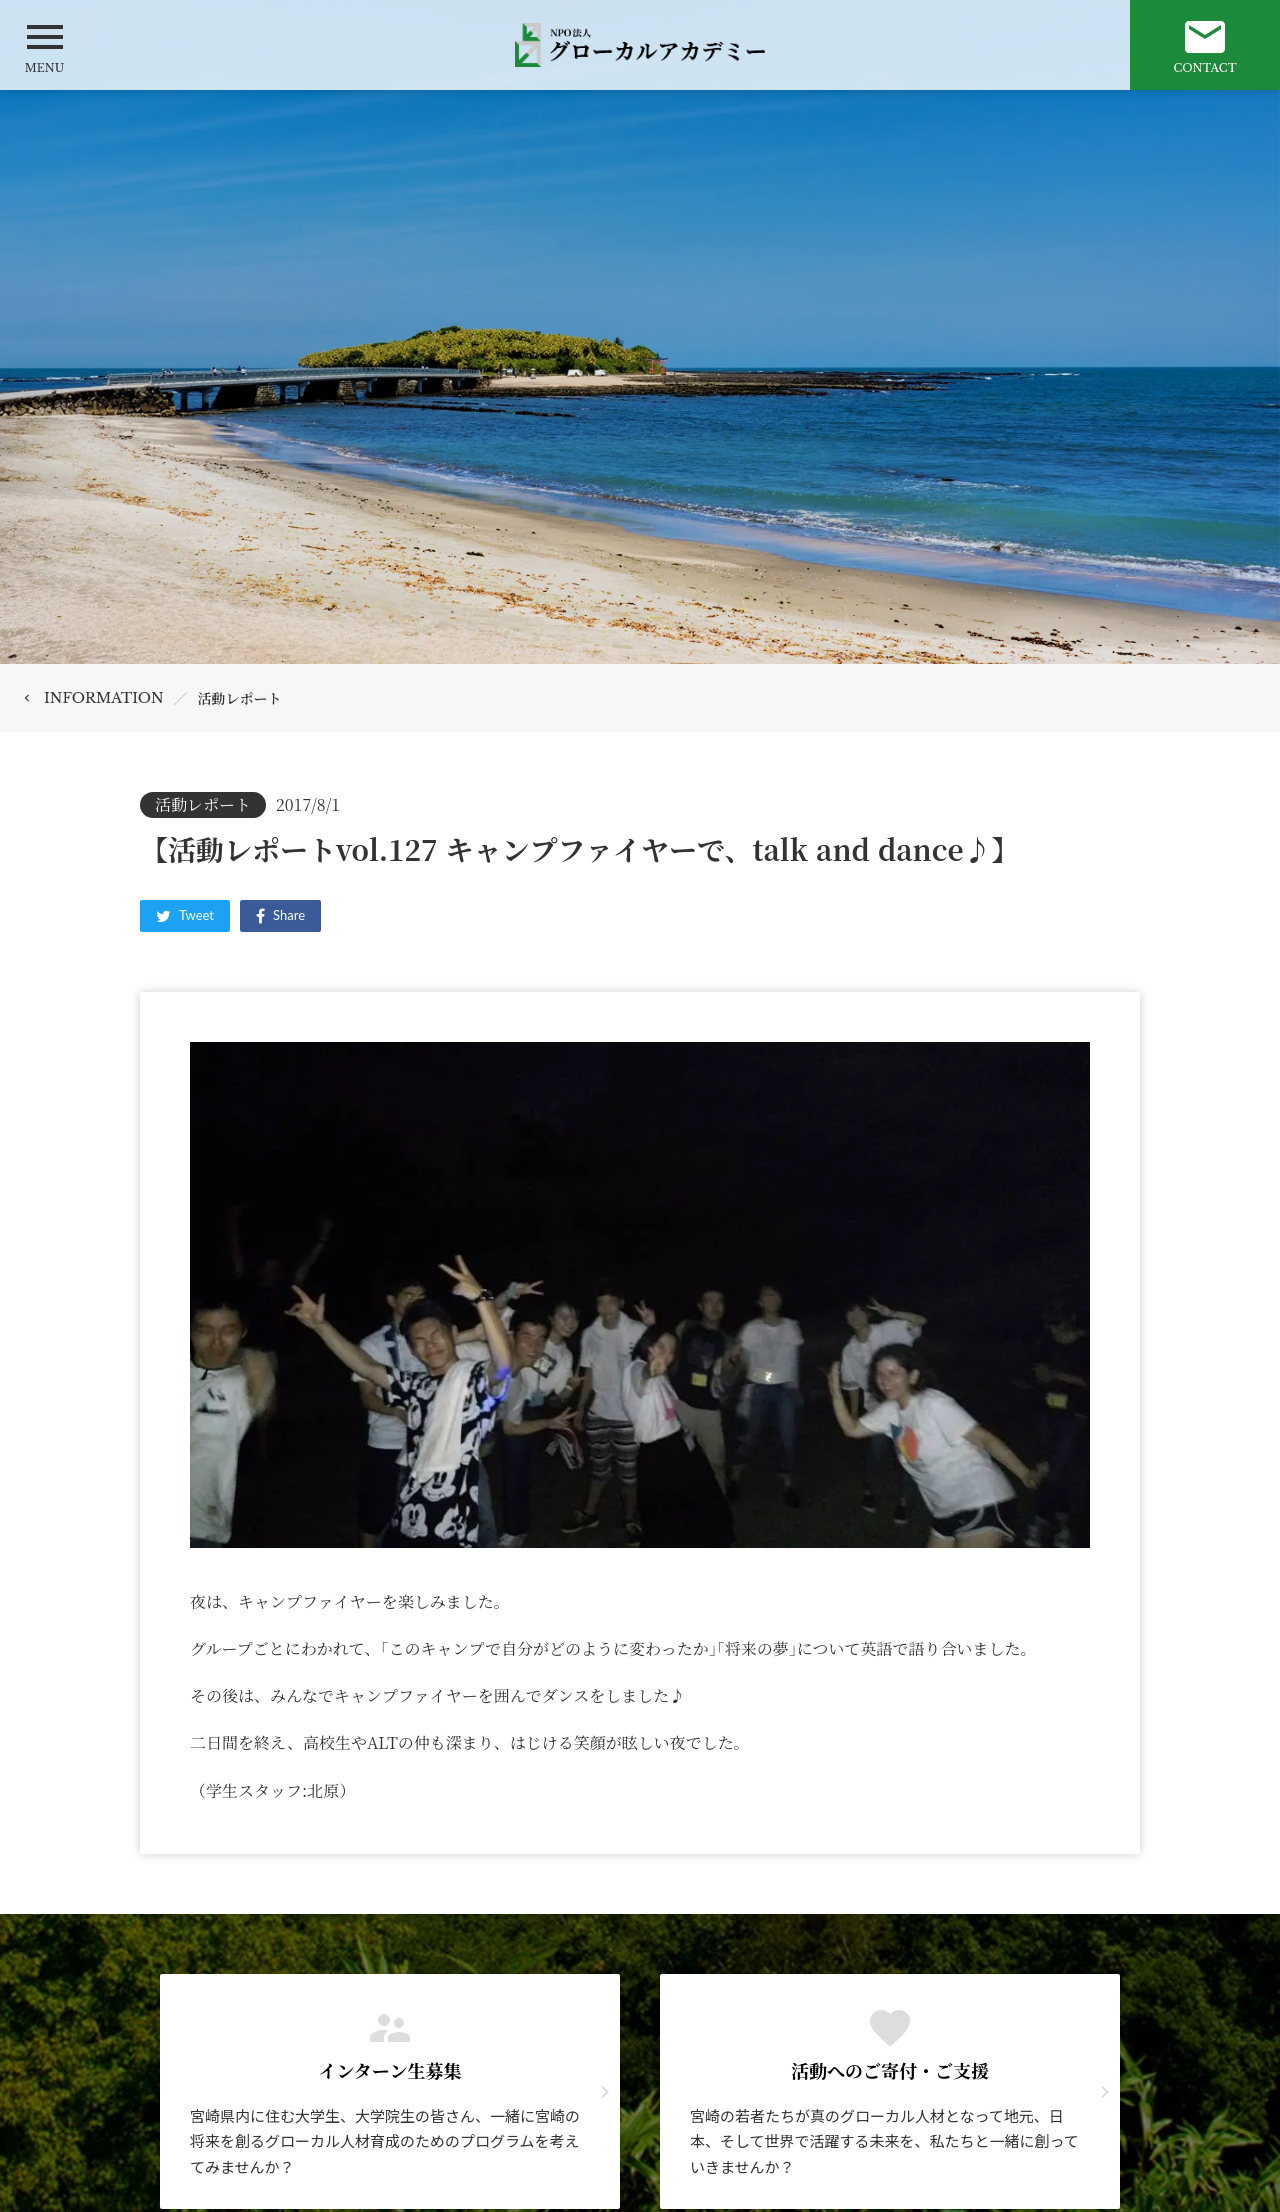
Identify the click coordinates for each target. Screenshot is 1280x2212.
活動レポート (240, 698)
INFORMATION (104, 698)
